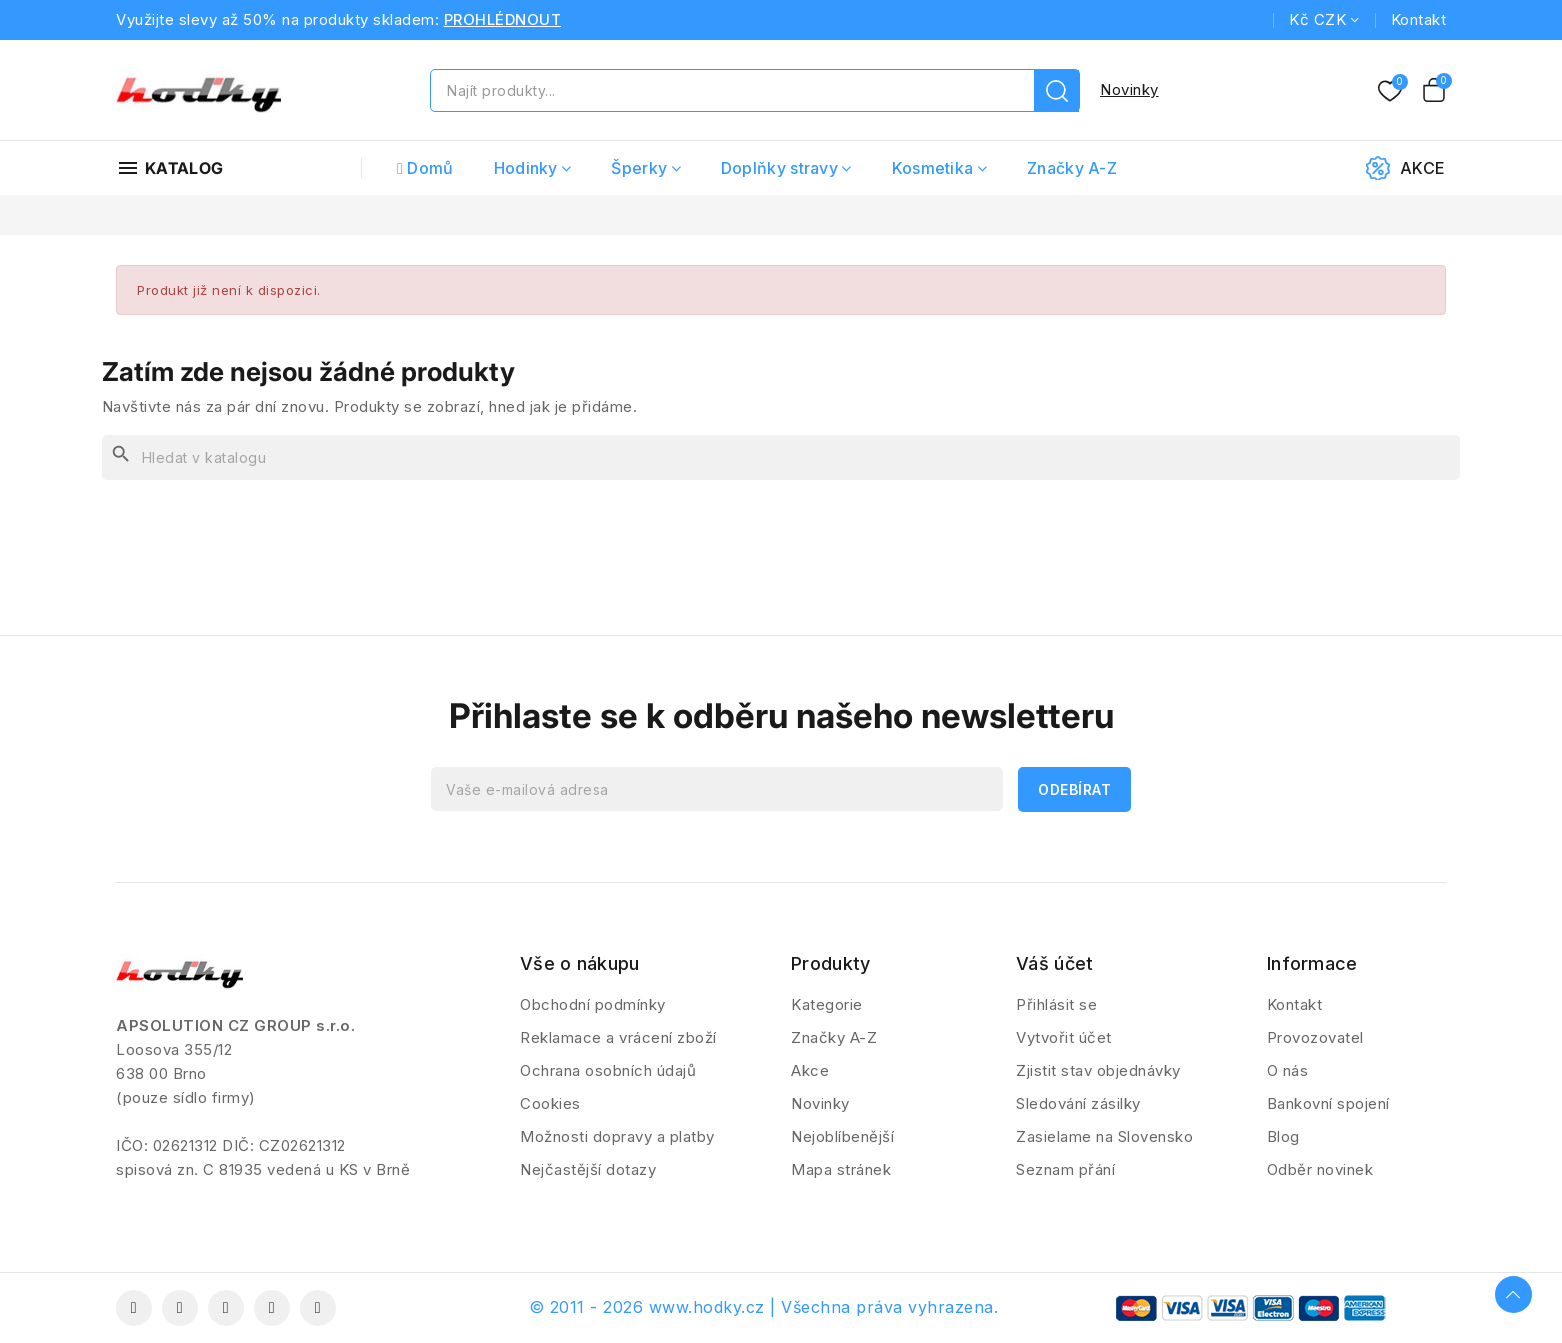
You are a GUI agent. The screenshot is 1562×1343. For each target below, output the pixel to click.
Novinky (1129, 89)
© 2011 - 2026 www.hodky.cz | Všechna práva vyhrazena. (764, 1307)
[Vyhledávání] (781, 457)
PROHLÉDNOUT (503, 19)
